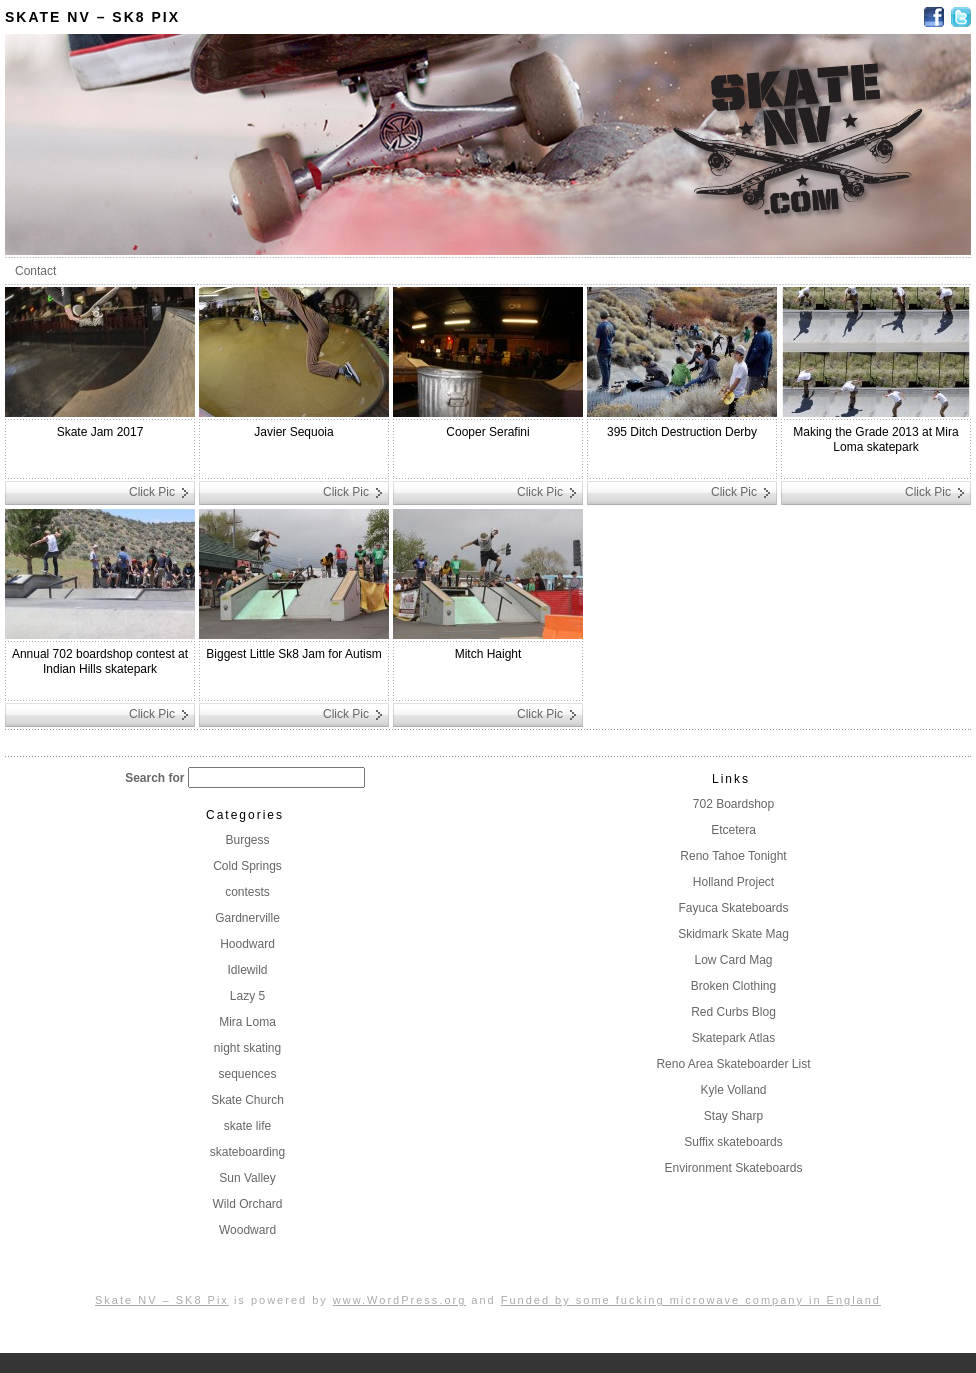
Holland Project (733, 882)
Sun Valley (247, 1178)
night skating (247, 1048)
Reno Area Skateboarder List (733, 1064)
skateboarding (247, 1152)
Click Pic (152, 492)
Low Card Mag (733, 960)
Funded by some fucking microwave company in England (691, 1300)
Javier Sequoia (293, 432)
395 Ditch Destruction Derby (682, 432)
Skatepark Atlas (733, 1038)
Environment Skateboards (733, 1168)
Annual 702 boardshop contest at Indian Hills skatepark (100, 661)
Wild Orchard (247, 1204)
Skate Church (247, 1100)
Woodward (247, 1230)
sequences (247, 1074)
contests (247, 892)
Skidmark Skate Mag (733, 934)
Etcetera (733, 830)
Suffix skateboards (733, 1142)
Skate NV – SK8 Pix (92, 17)
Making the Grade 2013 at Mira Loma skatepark (875, 439)
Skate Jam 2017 (100, 432)
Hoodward (247, 944)
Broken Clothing (733, 986)
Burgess (247, 840)
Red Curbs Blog (733, 1012)
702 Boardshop (733, 804)
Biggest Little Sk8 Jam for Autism (293, 654)
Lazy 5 (247, 996)
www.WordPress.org (399, 1300)
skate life (247, 1126)
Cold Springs (247, 866)
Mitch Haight (488, 654)
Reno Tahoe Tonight (733, 856)
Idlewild (247, 970)
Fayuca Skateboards (733, 908)
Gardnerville (247, 918)
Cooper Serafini (487, 432)
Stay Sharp (733, 1116)
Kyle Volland (733, 1090)
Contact (35, 271)
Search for (154, 778)
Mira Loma (247, 1022)
